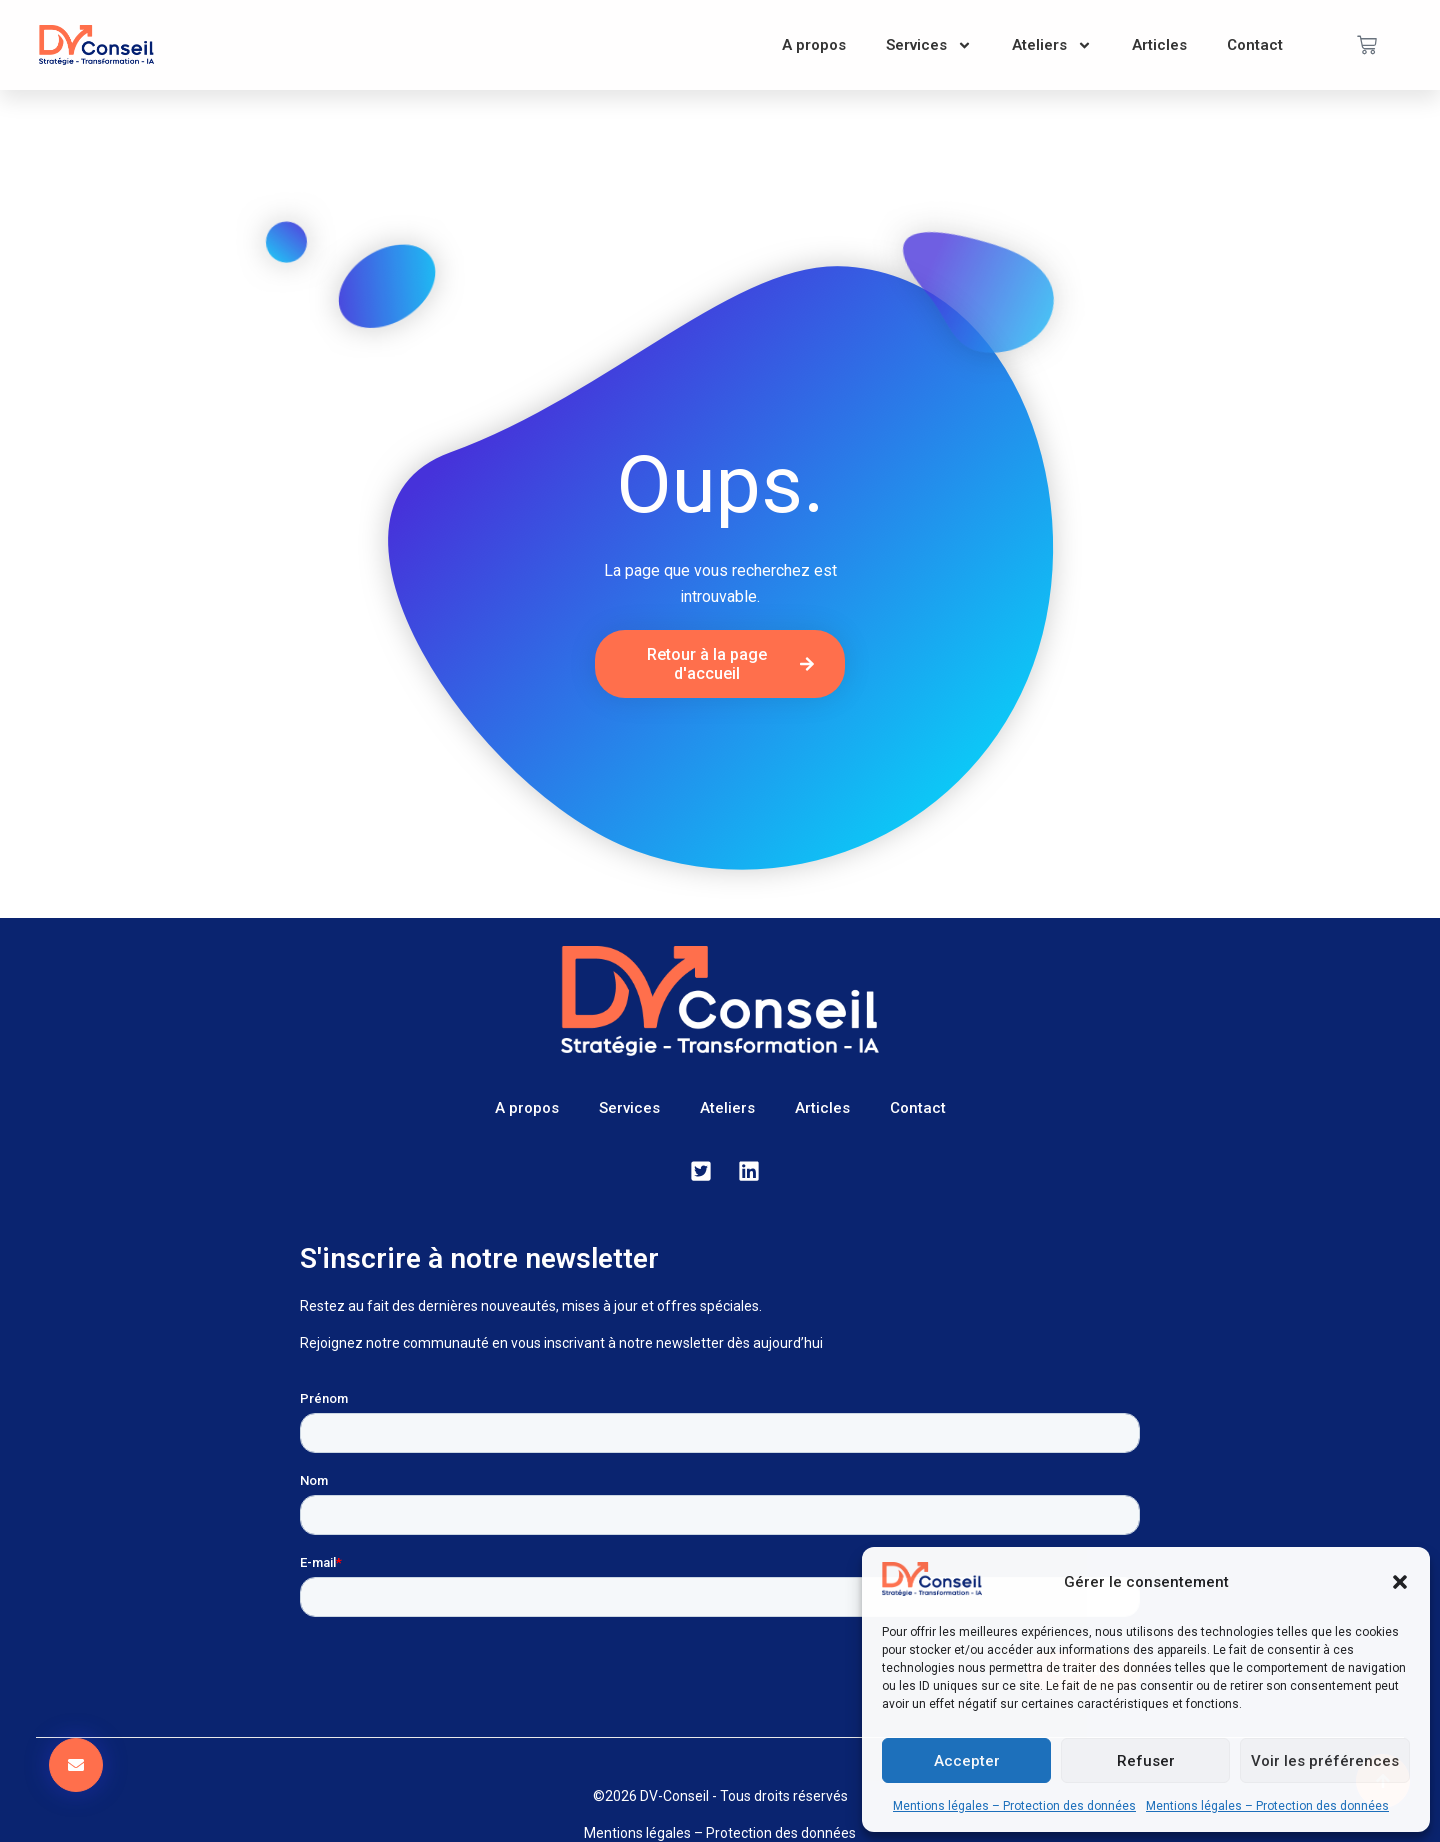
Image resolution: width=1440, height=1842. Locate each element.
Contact (1255, 45)
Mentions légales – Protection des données (1014, 1806)
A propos (814, 45)
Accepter (967, 1761)
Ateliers (1052, 45)
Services (929, 45)
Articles (1159, 45)
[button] (1400, 1582)
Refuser (1146, 1761)
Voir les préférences (1325, 1761)
